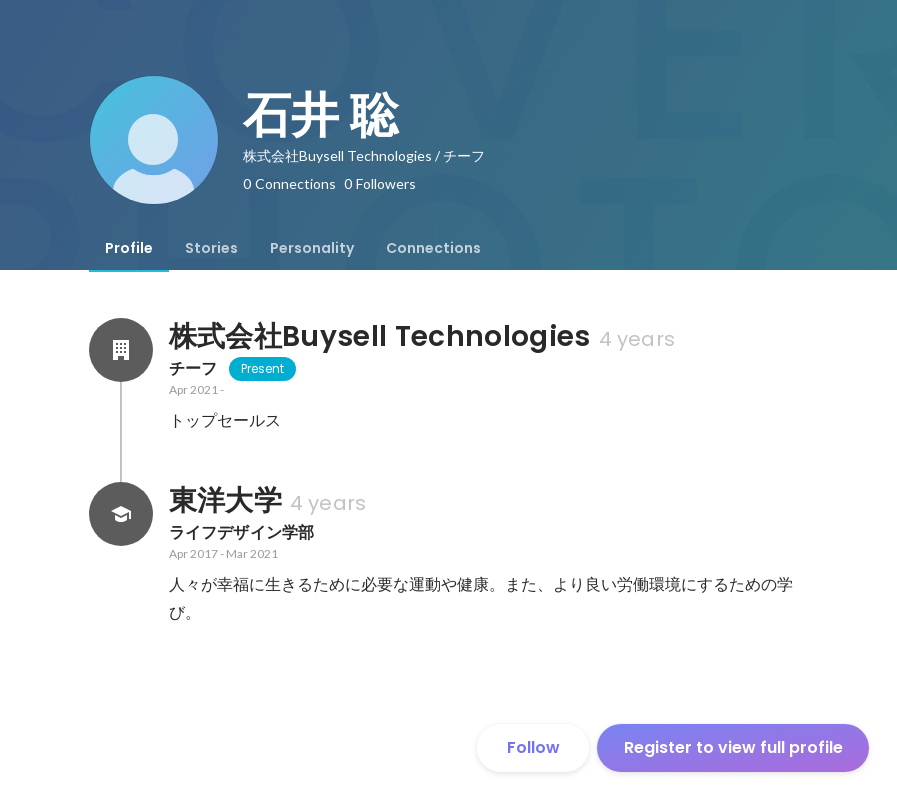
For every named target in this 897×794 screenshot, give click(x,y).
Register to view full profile (733, 747)
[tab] (129, 248)
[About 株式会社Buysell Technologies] (121, 350)
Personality (312, 248)
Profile (129, 248)
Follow (533, 747)
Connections (433, 248)
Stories (211, 248)
